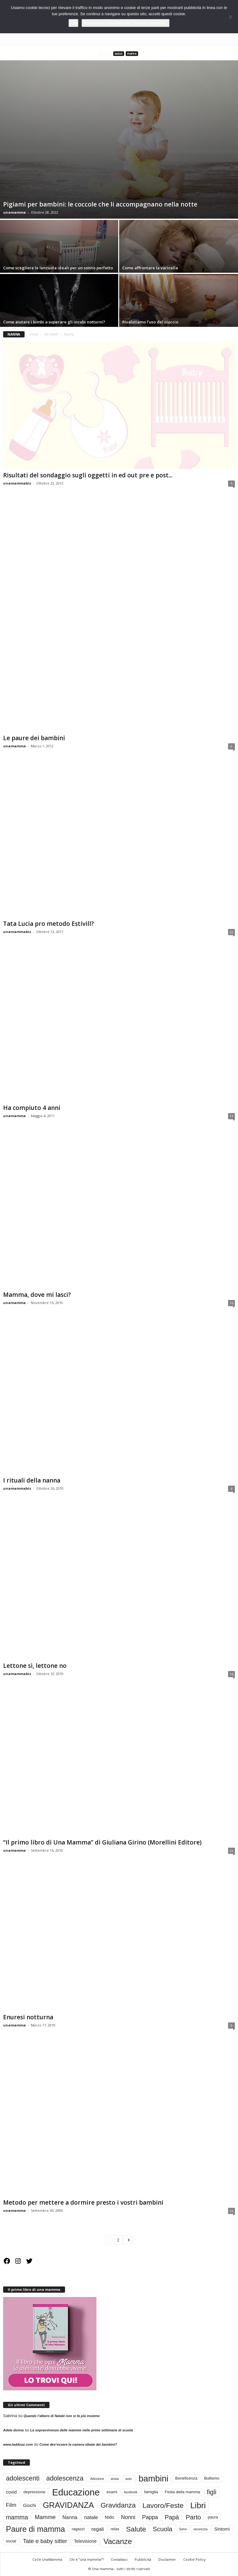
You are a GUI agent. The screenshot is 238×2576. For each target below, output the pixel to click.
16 (231, 1303)
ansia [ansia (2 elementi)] (115, 2479)
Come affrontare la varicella (150, 268)
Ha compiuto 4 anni (31, 1108)
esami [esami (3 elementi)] (111, 2492)
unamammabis (17, 483)
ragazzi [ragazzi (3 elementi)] (78, 2529)
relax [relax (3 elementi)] (115, 2529)
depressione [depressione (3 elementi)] (34, 2492)
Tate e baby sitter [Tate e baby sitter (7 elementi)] (45, 2541)
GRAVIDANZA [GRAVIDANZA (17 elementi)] (68, 2505)
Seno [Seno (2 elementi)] (183, 2529)
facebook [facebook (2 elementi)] (130, 2492)
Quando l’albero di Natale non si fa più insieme (62, 2416)
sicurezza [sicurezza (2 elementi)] (201, 2529)
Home (34, 334)
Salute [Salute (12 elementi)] (136, 2529)
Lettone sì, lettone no (35, 1666)
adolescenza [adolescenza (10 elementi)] (65, 2478)
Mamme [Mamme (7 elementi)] (45, 2517)
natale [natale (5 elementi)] (91, 2517)
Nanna (105, 54)
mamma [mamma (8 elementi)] (17, 2517)
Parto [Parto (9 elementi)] (193, 2517)
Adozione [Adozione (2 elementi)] (97, 2479)
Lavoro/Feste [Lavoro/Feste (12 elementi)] (163, 2505)
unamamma (14, 212)
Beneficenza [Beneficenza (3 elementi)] (186, 2478)
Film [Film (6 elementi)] (11, 2505)
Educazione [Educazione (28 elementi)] (76, 2492)
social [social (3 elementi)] (11, 2541)
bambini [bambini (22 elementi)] (153, 2479)
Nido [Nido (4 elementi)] (109, 2517)
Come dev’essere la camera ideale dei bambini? (78, 2445)
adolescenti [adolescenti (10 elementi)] (23, 2478)
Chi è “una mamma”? (86, 2559)
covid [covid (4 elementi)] (11, 2492)
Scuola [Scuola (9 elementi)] (162, 2529)
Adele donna (13, 2430)
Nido (119, 54)
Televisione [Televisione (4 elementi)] (85, 2541)
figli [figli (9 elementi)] (212, 2492)
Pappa (132, 54)
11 (231, 1116)
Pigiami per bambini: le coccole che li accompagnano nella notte (100, 204)
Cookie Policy (194, 2559)
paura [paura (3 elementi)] (213, 2517)
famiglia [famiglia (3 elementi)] (151, 2492)
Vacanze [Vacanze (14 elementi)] (117, 2541)
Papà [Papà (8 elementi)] (172, 2517)
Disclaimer (167, 2559)
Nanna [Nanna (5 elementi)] (69, 2517)
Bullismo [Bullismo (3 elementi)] (211, 2478)
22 (231, 932)
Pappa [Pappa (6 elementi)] (150, 2517)
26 (231, 2211)
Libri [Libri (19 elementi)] (198, 2505)
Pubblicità (143, 2559)
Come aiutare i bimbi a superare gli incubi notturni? (54, 322)
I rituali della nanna (31, 1480)
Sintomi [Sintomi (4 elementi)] (222, 2529)
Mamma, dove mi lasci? (37, 1295)
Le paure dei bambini (34, 738)
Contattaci (119, 2559)
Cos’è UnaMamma (47, 2559)
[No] (230, 17)
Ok (73, 23)
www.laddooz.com (18, 2445)
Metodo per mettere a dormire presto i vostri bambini (83, 2203)
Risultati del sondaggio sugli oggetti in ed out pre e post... (87, 475)
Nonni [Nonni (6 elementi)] (128, 2517)
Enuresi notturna (28, 2017)
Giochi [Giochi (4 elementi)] (29, 2505)
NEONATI (51, 334)
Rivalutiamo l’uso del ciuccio (150, 322)
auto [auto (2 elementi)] (128, 2479)
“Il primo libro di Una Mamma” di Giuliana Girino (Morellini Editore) (102, 1842)
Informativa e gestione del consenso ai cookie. (125, 23)
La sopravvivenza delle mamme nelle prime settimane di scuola (81, 2430)
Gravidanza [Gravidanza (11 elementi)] (118, 2505)
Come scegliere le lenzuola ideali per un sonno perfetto (58, 268)
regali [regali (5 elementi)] (97, 2529)
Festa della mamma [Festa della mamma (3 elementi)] (182, 2492)
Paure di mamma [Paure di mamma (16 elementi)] (35, 2529)
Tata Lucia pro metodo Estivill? (48, 924)
